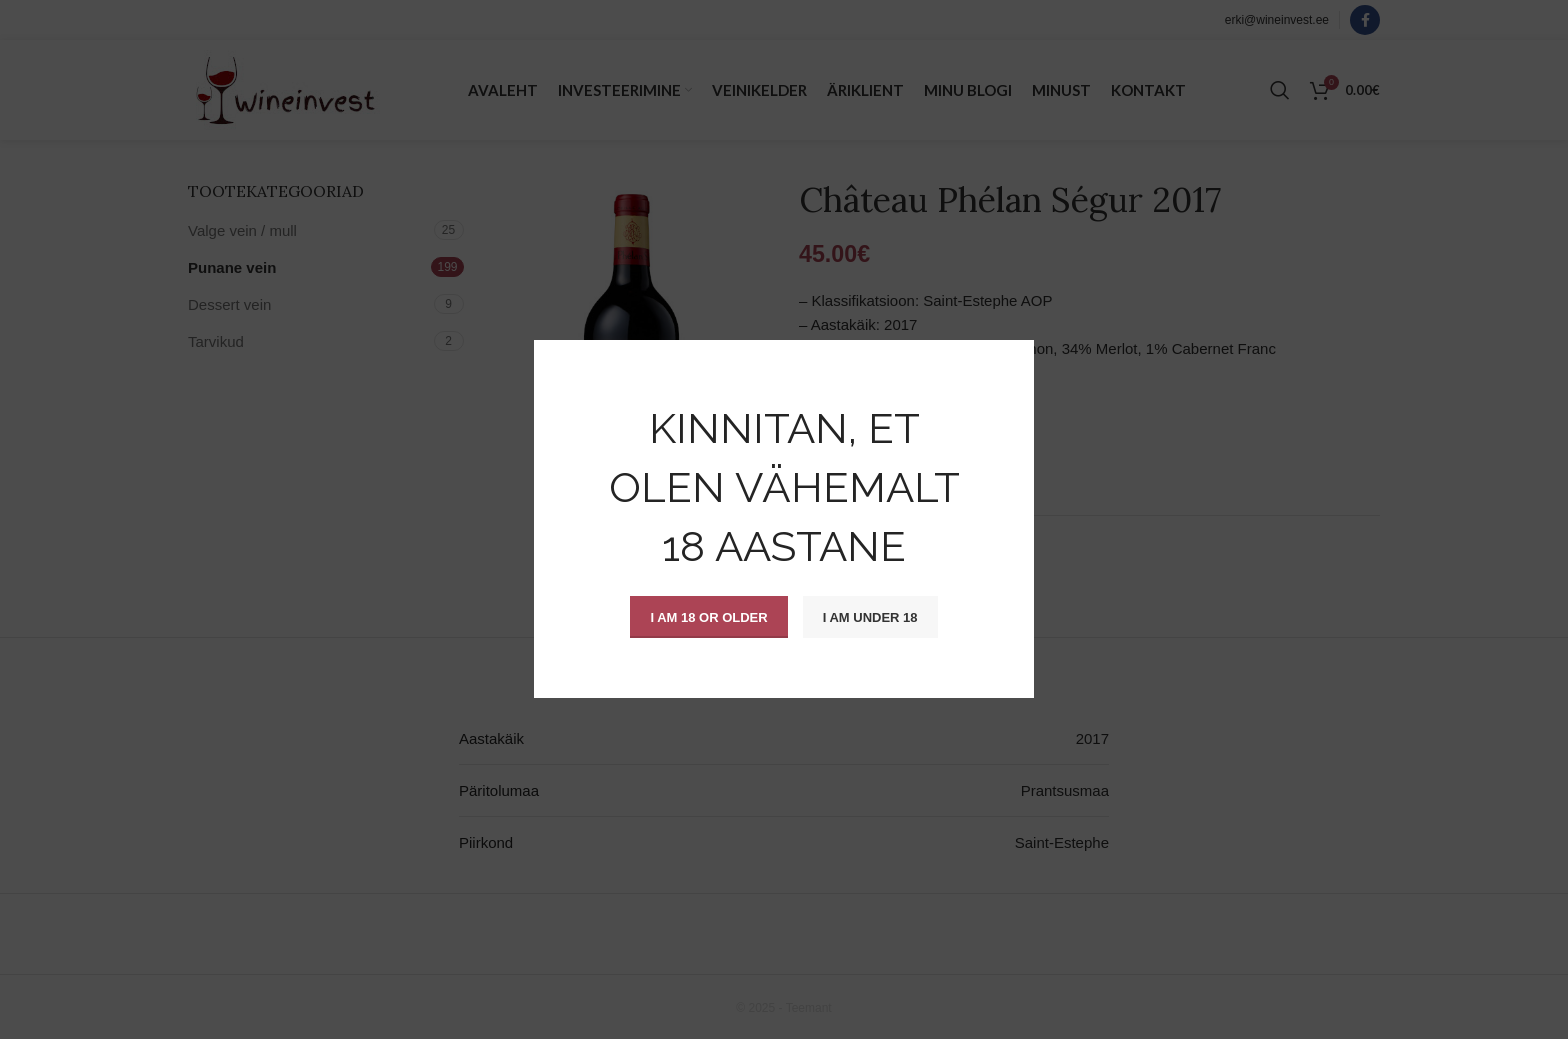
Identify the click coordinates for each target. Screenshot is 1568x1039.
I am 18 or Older (708, 617)
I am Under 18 (870, 617)
